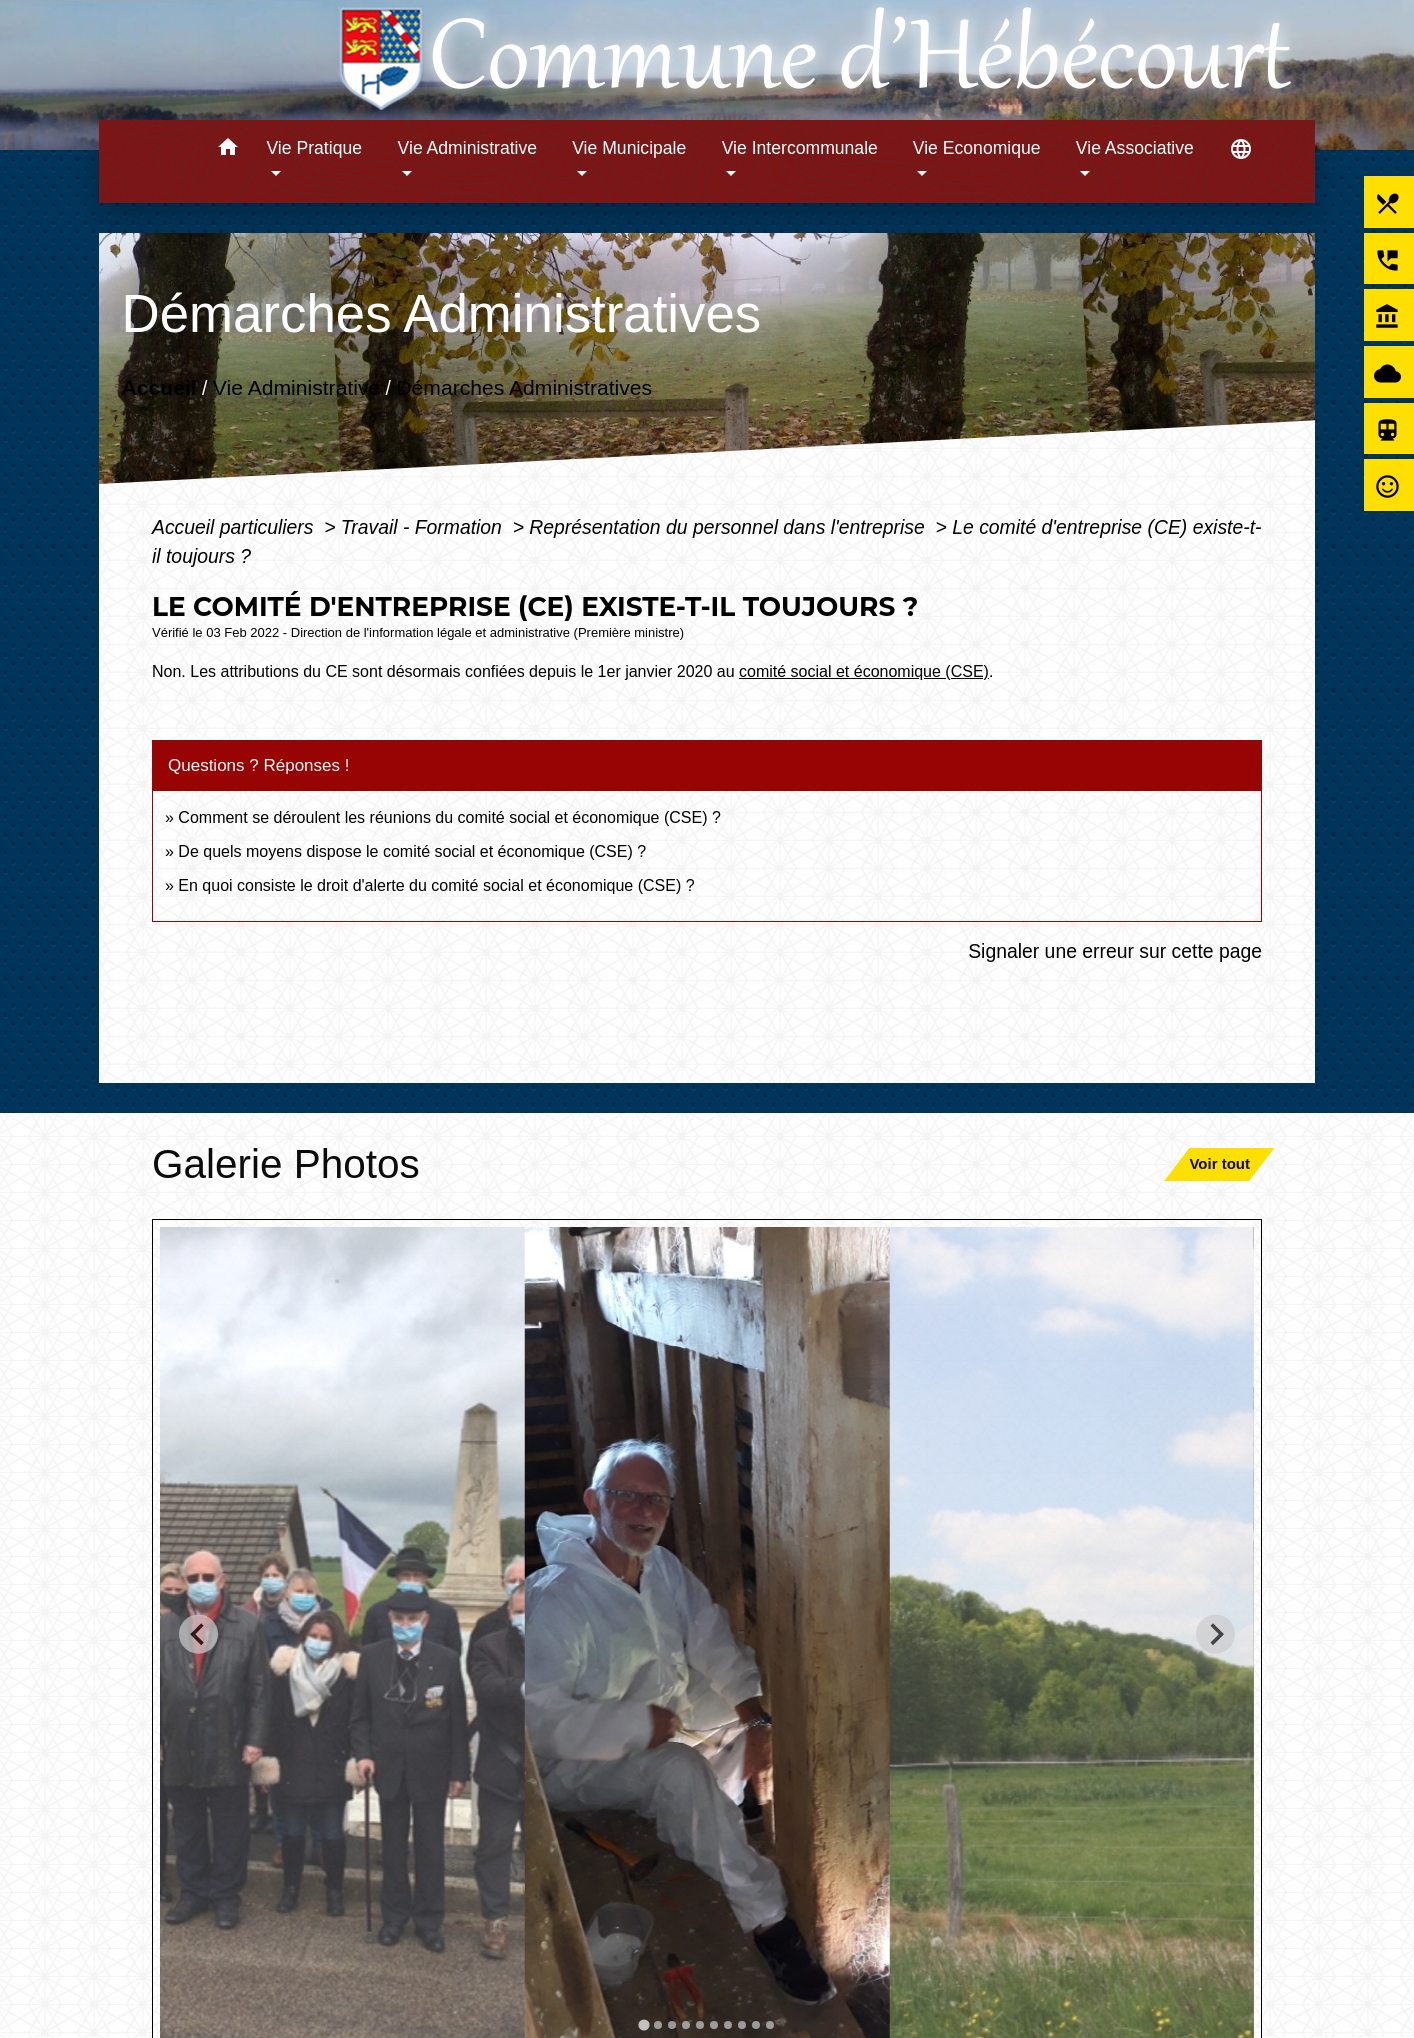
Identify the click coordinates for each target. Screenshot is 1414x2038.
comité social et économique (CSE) (864, 671)
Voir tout (1219, 1163)
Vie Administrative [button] (468, 148)
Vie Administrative (296, 387)
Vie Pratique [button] (314, 148)
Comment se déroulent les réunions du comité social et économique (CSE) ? (449, 817)
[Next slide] (1215, 1634)
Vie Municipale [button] (629, 148)
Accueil (159, 387)
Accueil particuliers (235, 527)
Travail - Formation (424, 527)
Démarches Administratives (524, 387)
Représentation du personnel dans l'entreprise (729, 527)
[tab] (643, 2024)
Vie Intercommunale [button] (800, 148)
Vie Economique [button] (977, 148)
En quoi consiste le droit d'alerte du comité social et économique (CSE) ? (438, 885)
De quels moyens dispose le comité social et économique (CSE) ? (412, 851)
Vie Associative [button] (1135, 148)
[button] (227, 150)
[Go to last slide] (198, 1634)
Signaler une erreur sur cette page (1115, 951)
